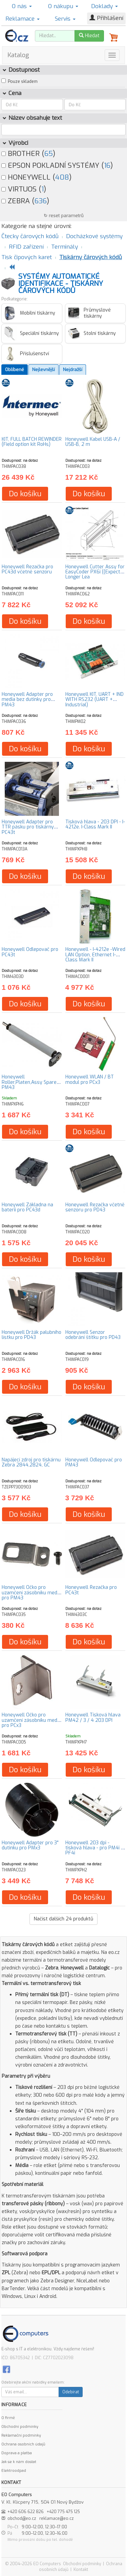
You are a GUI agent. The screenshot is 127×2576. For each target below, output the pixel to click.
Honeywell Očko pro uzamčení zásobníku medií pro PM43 (30, 1592)
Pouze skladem (23, 81)
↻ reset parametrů (64, 216)
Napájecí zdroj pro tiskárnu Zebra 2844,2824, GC (31, 1462)
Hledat (89, 35)
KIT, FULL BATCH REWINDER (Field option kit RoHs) (32, 442)
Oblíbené (14, 369)
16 (107, 165)
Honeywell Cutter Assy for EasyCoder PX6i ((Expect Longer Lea (95, 572)
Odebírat (70, 2392)
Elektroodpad (13, 2470)
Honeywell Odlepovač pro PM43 (93, 1462)
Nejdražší (72, 369)
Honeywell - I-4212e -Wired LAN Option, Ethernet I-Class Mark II (95, 954)
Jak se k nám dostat (18, 2461)
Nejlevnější (43, 369)
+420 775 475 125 (63, 2511)
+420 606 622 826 (25, 2511)
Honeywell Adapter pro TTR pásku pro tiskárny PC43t (28, 827)
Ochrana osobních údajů (23, 2444)
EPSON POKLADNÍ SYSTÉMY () (57, 165)
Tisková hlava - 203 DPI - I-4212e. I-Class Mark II (95, 824)
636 (41, 201)
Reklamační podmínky (21, 2435)
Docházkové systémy (94, 236)
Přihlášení (106, 18)
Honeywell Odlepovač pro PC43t (30, 952)
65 (48, 153)
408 (62, 177)
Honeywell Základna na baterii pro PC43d (27, 1207)
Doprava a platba (16, 2453)
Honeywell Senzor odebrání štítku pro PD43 (93, 1335)
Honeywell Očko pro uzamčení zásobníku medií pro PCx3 (30, 1720)
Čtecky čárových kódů (30, 236)
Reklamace (22, 19)
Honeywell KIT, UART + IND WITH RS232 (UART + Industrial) (94, 699)
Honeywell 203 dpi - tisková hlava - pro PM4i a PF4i (94, 1848)
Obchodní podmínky (19, 2426)
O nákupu (63, 6)
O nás (22, 6)
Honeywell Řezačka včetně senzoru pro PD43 (95, 1207)
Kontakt (80, 2569)
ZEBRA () (25, 201)
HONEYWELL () (36, 177)
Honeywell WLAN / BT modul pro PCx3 (89, 1079)
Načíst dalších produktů (63, 1919)
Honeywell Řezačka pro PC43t (91, 1590)
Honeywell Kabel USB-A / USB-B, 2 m (92, 442)
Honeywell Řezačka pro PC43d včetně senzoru (27, 569)
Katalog (18, 55)
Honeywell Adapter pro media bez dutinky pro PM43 (27, 699)
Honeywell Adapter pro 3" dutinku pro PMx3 (30, 1845)
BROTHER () (28, 153)
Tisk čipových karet (26, 257)
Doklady (104, 6)
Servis (65, 19)
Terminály (64, 247)
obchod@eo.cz (21, 2518)
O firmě (8, 2417)
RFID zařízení (26, 247)
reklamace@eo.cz (56, 2518)
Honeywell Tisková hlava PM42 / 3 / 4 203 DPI (93, 1717)
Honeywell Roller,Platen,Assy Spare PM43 (29, 1082)
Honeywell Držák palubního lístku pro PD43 (31, 1335)
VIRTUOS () (23, 189)
